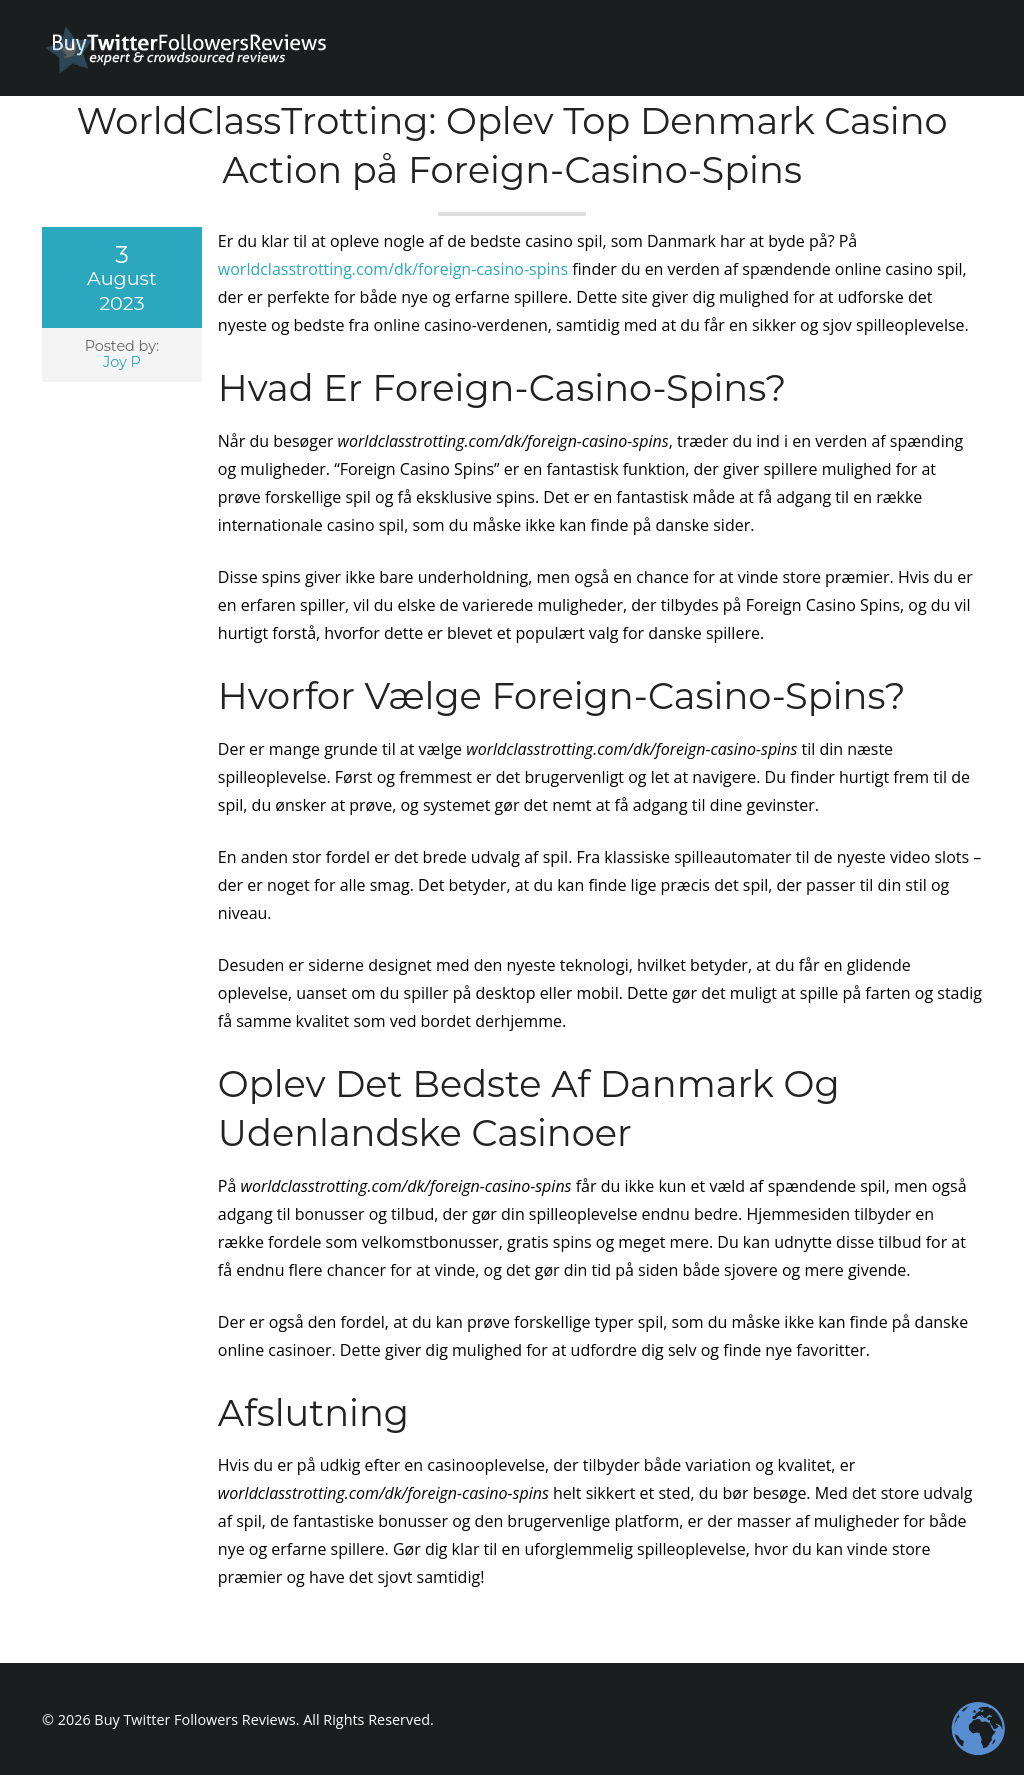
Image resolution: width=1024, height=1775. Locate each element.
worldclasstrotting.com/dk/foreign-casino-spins (393, 269)
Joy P (122, 362)
